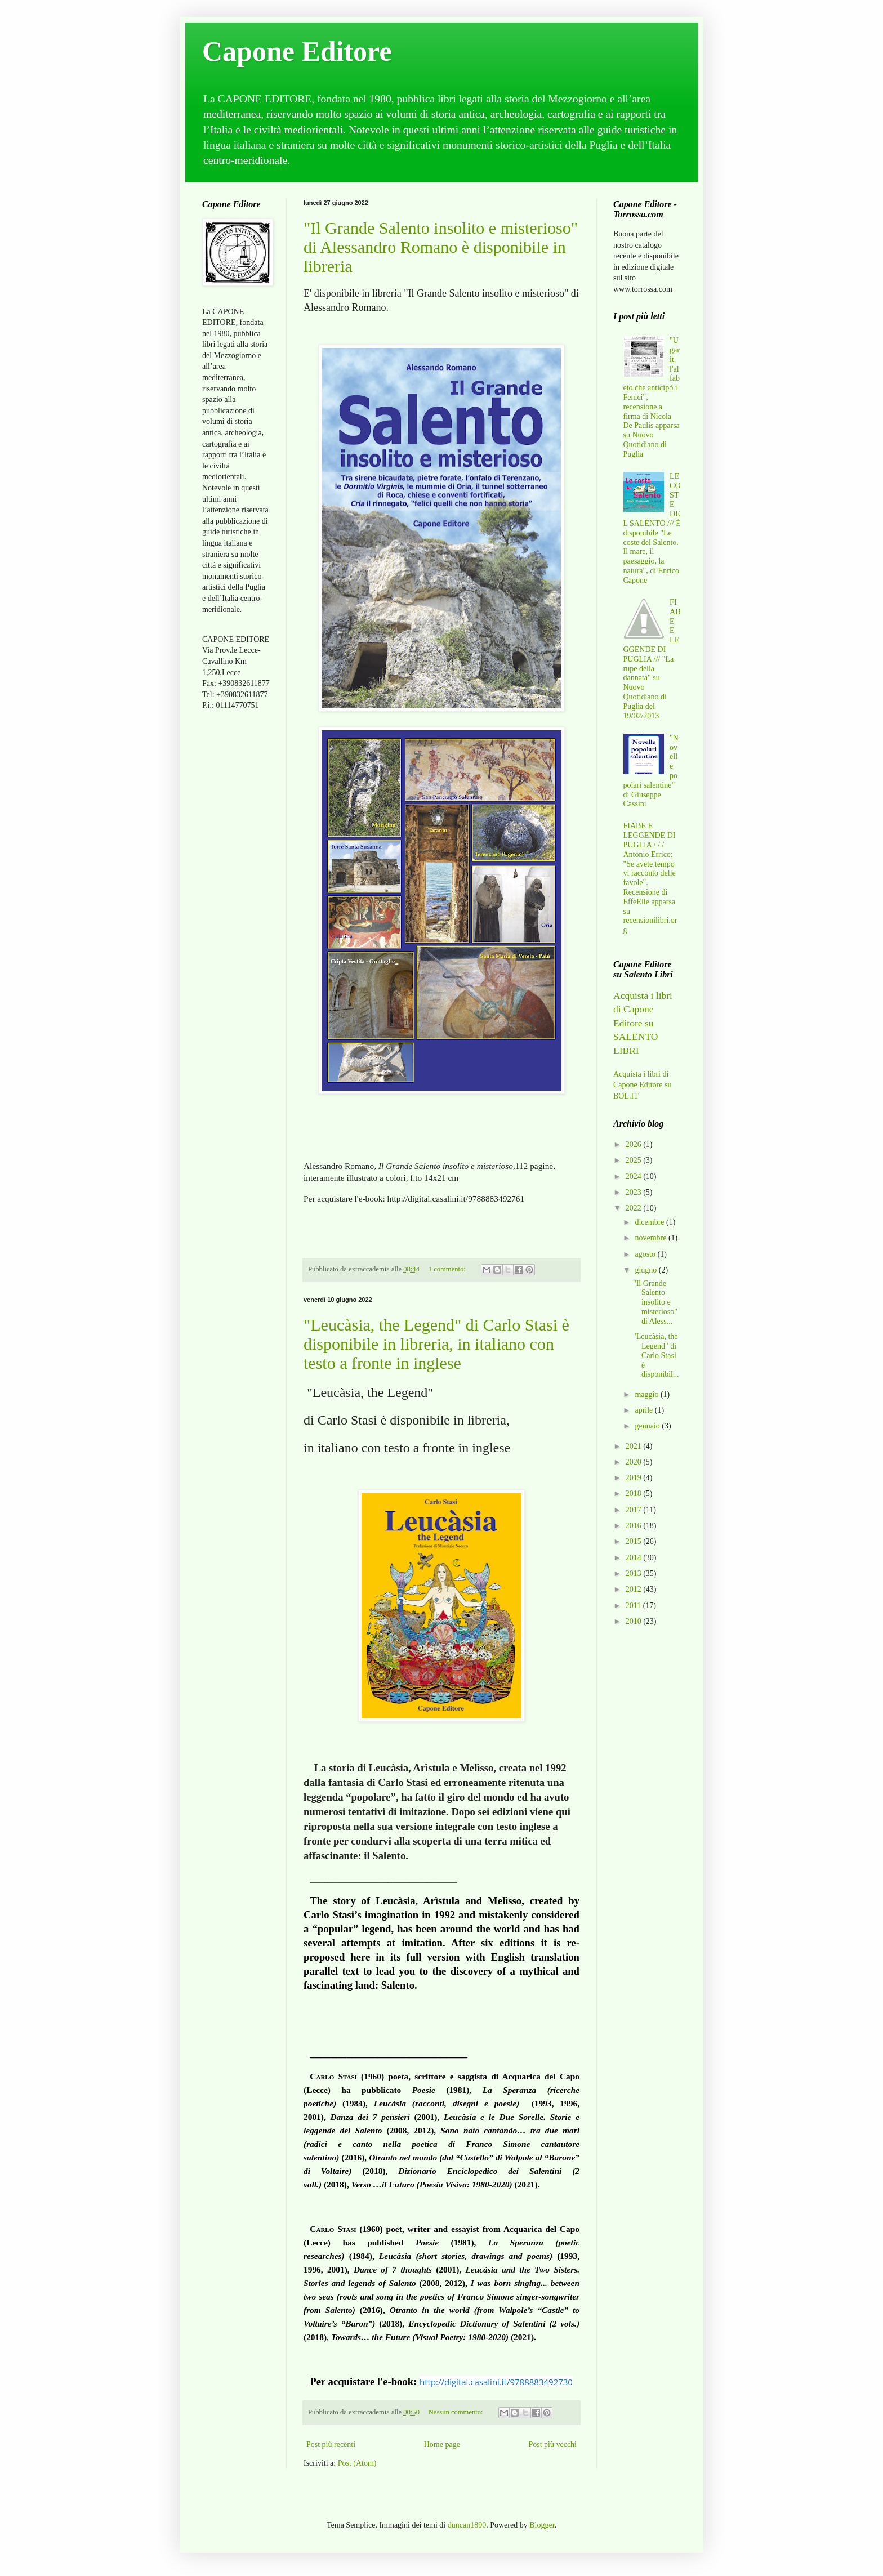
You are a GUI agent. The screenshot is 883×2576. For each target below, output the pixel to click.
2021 (635, 1446)
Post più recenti (330, 2444)
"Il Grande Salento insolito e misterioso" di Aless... (655, 1302)
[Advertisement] (236, 897)
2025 (635, 1160)
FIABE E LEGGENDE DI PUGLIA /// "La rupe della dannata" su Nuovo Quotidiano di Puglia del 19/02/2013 (652, 659)
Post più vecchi (552, 2444)
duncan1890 (467, 2525)
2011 (634, 1605)
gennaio (648, 1426)
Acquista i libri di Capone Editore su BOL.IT (642, 1085)
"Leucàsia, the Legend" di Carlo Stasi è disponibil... (656, 1355)
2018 (635, 1493)
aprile (644, 1410)
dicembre (650, 1222)
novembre (651, 1238)
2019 (635, 1478)
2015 (635, 1541)
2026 (635, 1144)
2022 (635, 1208)
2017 (635, 1510)
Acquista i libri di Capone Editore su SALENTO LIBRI (642, 1023)
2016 (635, 1525)
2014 (635, 1557)
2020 (635, 1462)
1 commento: (448, 1269)
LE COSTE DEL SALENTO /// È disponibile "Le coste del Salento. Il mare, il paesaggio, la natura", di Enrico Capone (652, 528)
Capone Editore (297, 51)
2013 (635, 1573)
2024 (635, 1176)
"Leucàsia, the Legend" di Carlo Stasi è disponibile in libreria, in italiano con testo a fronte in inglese (436, 1343)
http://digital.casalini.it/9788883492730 (496, 2381)
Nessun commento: (457, 2412)
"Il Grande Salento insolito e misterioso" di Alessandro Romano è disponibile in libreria (441, 246)
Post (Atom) (357, 2463)
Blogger (541, 2525)
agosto (646, 1254)
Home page (442, 2444)
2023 (635, 1192)
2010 (635, 1621)
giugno (646, 1270)
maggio (648, 1394)
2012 (635, 1589)
